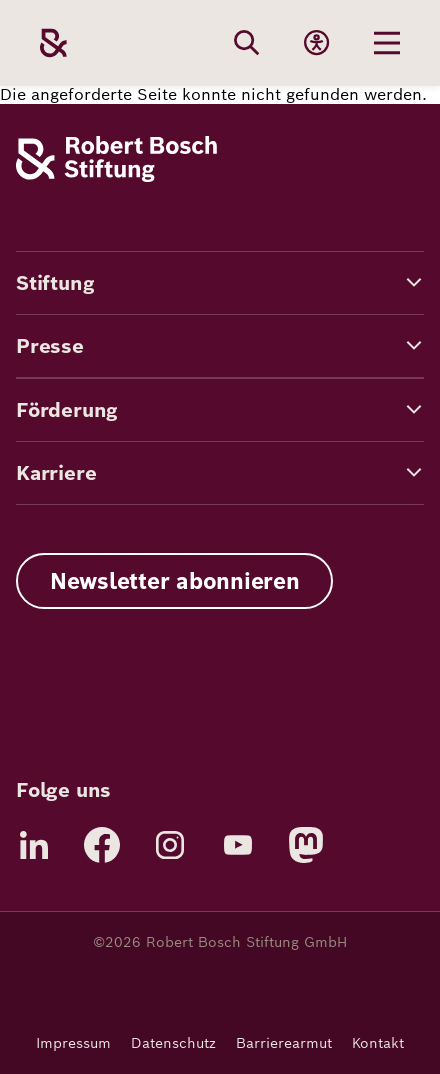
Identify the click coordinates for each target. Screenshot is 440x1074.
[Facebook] (102, 845)
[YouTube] (238, 845)
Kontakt (378, 1043)
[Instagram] (170, 845)
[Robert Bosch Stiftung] (116, 176)
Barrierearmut (284, 1043)
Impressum (73, 1043)
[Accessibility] (317, 43)
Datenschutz (173, 1043)
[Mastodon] (306, 845)
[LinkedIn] (34, 845)
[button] (220, 283)
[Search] (247, 43)
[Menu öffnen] (387, 43)
